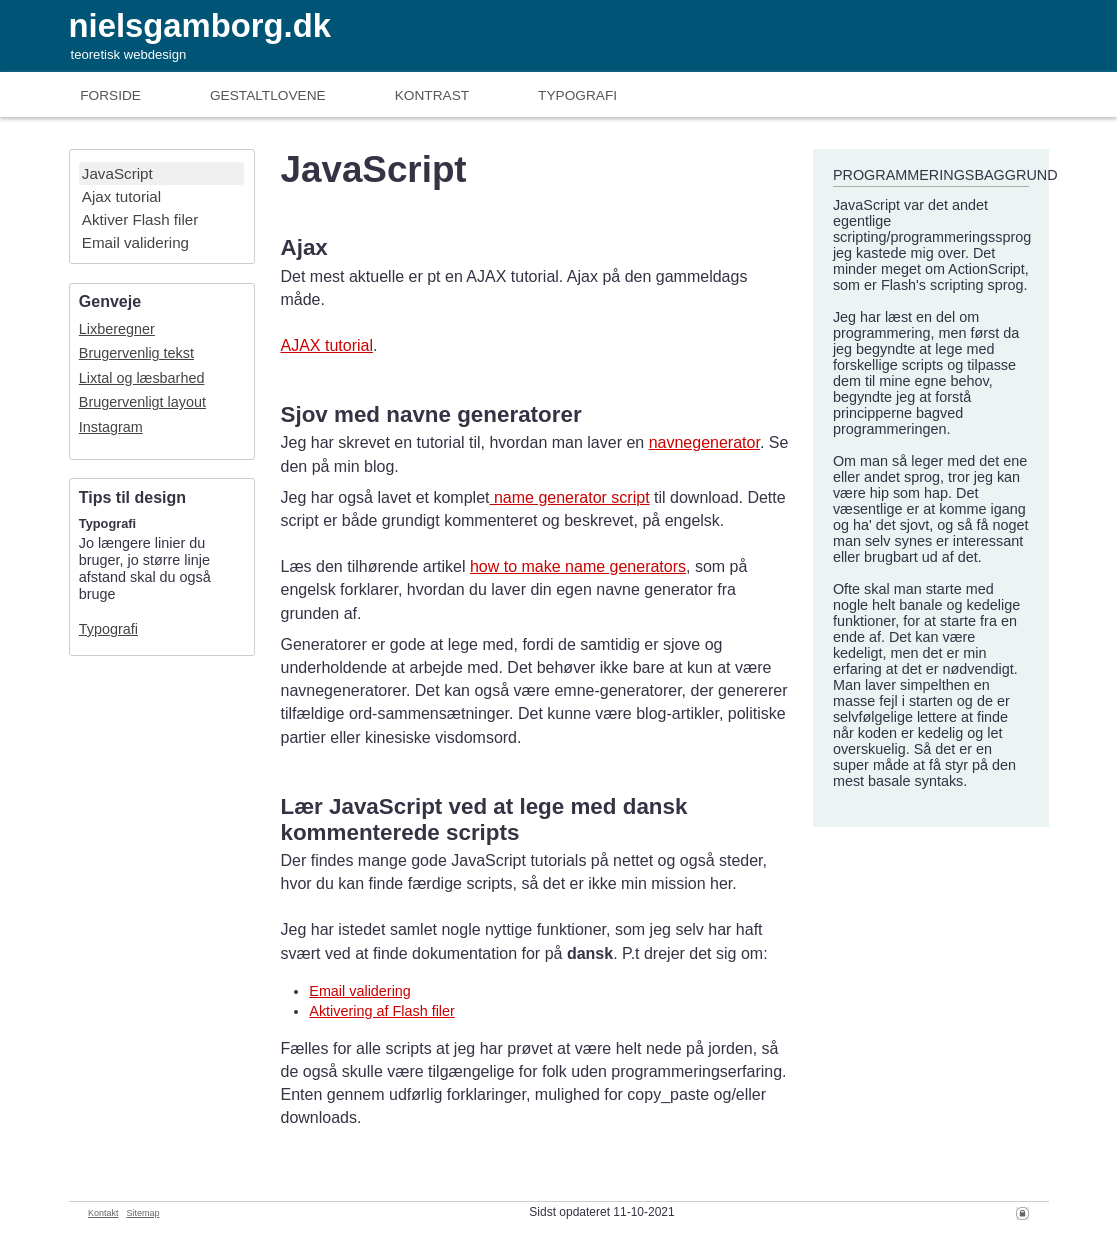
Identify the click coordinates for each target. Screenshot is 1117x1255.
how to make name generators (578, 566)
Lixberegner (117, 329)
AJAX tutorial (326, 345)
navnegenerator (704, 442)
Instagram (111, 427)
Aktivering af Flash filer (382, 1011)
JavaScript (117, 173)
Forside (110, 95)
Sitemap (142, 1213)
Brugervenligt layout (142, 402)
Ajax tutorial (121, 196)
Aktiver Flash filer (140, 219)
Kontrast (432, 95)
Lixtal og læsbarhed (142, 378)
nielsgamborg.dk (200, 25)
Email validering (135, 242)
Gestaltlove (268, 95)
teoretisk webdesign (129, 54)
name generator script (570, 497)
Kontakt (103, 1213)
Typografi (577, 95)
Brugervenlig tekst (136, 353)
